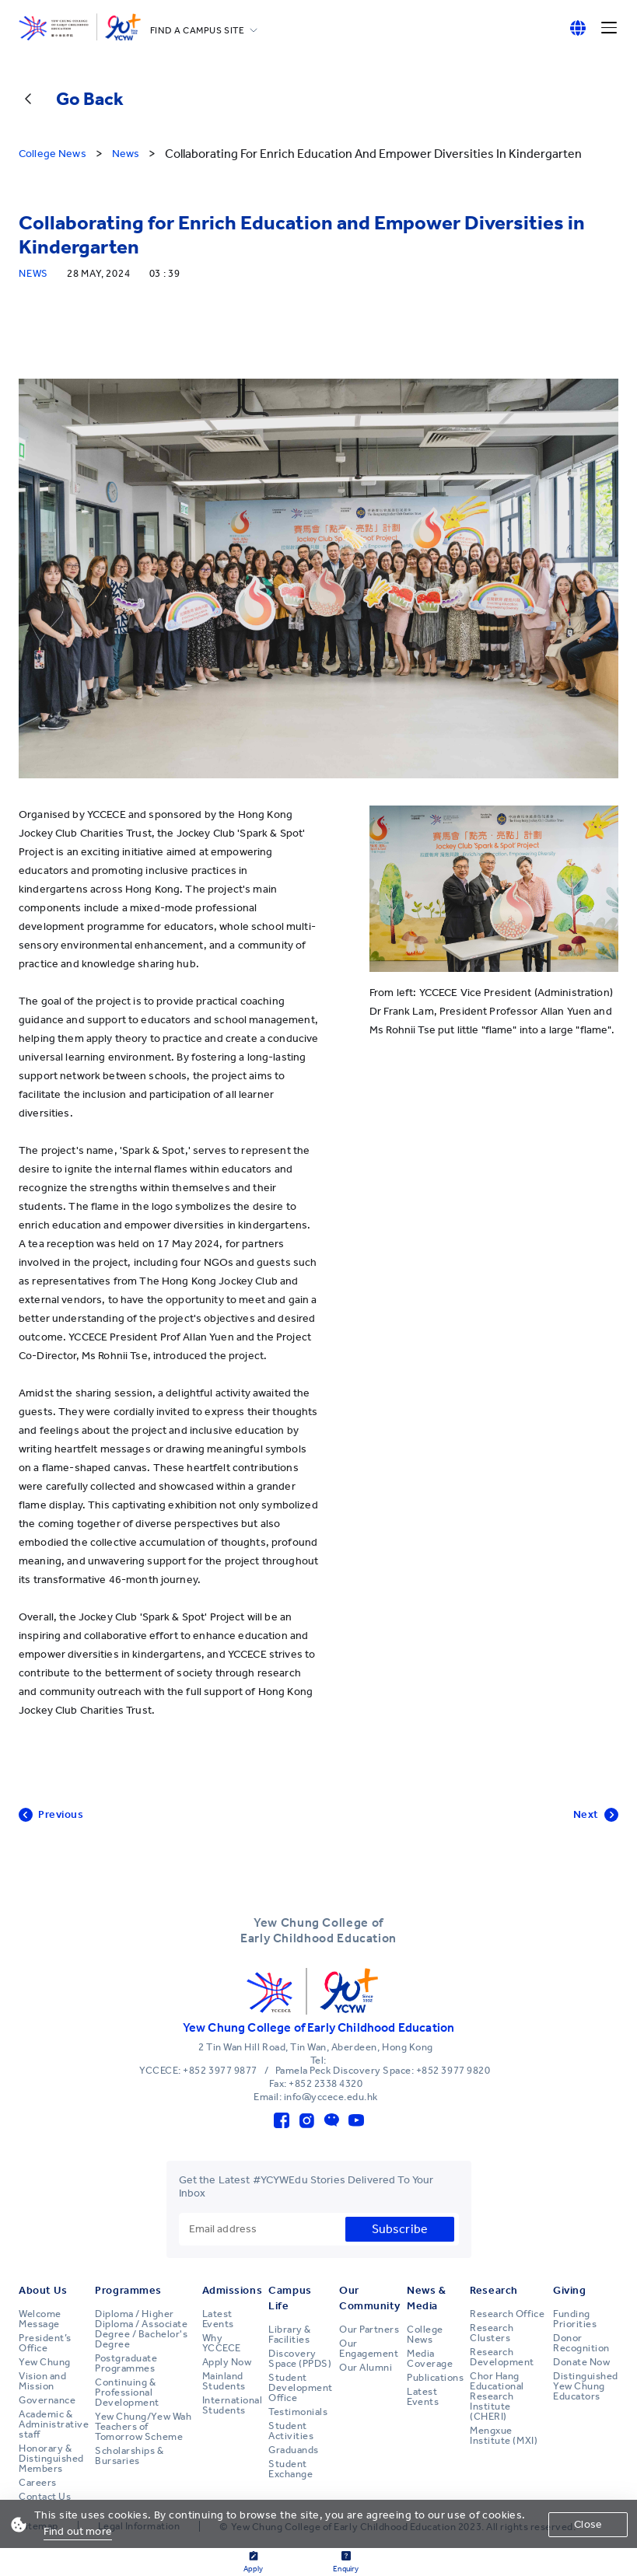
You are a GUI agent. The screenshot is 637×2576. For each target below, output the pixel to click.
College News (425, 2334)
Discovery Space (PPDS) (299, 2358)
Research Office (507, 2314)
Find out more (78, 2531)
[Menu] (609, 28)
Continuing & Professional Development (127, 2392)
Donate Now (581, 2362)
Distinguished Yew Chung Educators (585, 2386)
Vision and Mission (42, 2381)
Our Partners (369, 2329)
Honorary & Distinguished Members (51, 2458)
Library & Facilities (289, 2334)
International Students (232, 2405)
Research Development (502, 2357)
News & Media (426, 2298)
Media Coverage (430, 2358)
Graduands (293, 2450)
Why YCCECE (221, 2343)
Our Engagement (368, 2348)
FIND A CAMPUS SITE (197, 30)
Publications (435, 2377)
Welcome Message (40, 2319)
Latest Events (218, 2319)
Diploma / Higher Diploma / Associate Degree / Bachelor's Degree (141, 2329)
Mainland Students (224, 2381)
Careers (38, 2482)
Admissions (232, 2290)
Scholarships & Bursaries (129, 2455)
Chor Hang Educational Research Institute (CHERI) (497, 2396)
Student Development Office (300, 2387)
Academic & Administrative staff (54, 2424)
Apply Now (227, 2362)
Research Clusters (491, 2333)
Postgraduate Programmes (126, 2363)
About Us (43, 2290)
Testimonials (297, 2411)
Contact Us (45, 2496)
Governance (47, 2400)
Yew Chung (45, 2362)
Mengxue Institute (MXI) (503, 2435)
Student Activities (290, 2430)
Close (588, 2524)
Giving (569, 2290)
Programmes (128, 2290)
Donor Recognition (581, 2343)
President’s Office (45, 2343)
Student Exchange (290, 2469)
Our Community (370, 2298)
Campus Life (289, 2298)
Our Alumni (365, 2367)
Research (493, 2290)
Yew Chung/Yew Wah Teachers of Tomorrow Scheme (143, 2426)
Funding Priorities (575, 2319)
